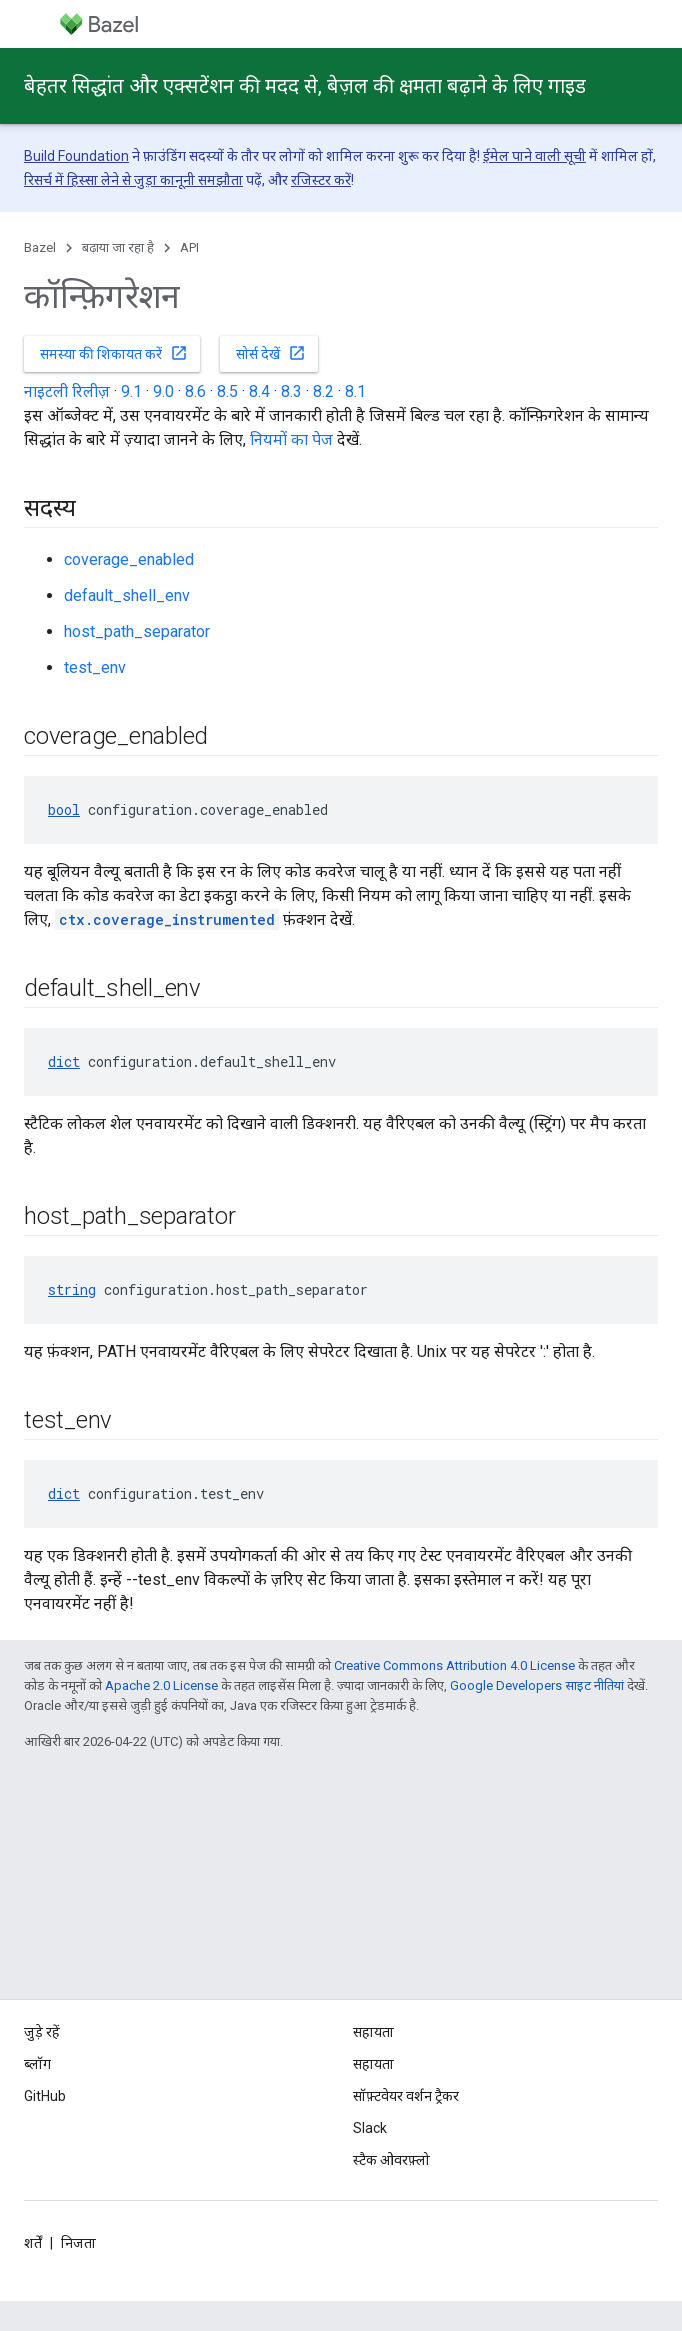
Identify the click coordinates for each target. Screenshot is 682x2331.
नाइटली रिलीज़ (67, 391)
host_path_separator (137, 631)
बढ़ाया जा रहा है (118, 247)
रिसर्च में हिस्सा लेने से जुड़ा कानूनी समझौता (133, 180)
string (72, 1289)
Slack (370, 2128)
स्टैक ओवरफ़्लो (391, 2160)
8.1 (355, 391)
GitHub (45, 2096)
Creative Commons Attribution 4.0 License (454, 1665)
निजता (78, 2243)
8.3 (291, 391)
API (189, 247)
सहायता (373, 2064)
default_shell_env (127, 595)
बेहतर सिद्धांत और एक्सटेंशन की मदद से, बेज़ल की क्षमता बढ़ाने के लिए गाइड (305, 86)
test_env (95, 667)
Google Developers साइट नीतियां (537, 1685)
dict (64, 1061)
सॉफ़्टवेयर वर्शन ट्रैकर (406, 2096)
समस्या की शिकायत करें (114, 353)
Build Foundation (76, 156)
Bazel (40, 247)
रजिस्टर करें (321, 180)
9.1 (131, 391)
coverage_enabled (129, 559)
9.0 (163, 391)
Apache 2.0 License (161, 1685)
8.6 (195, 391)
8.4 (259, 391)
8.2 (323, 391)
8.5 (227, 391)
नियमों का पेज (291, 439)
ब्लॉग (37, 2064)
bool (64, 809)
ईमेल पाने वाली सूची (534, 156)
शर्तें (33, 2243)
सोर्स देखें (271, 353)
